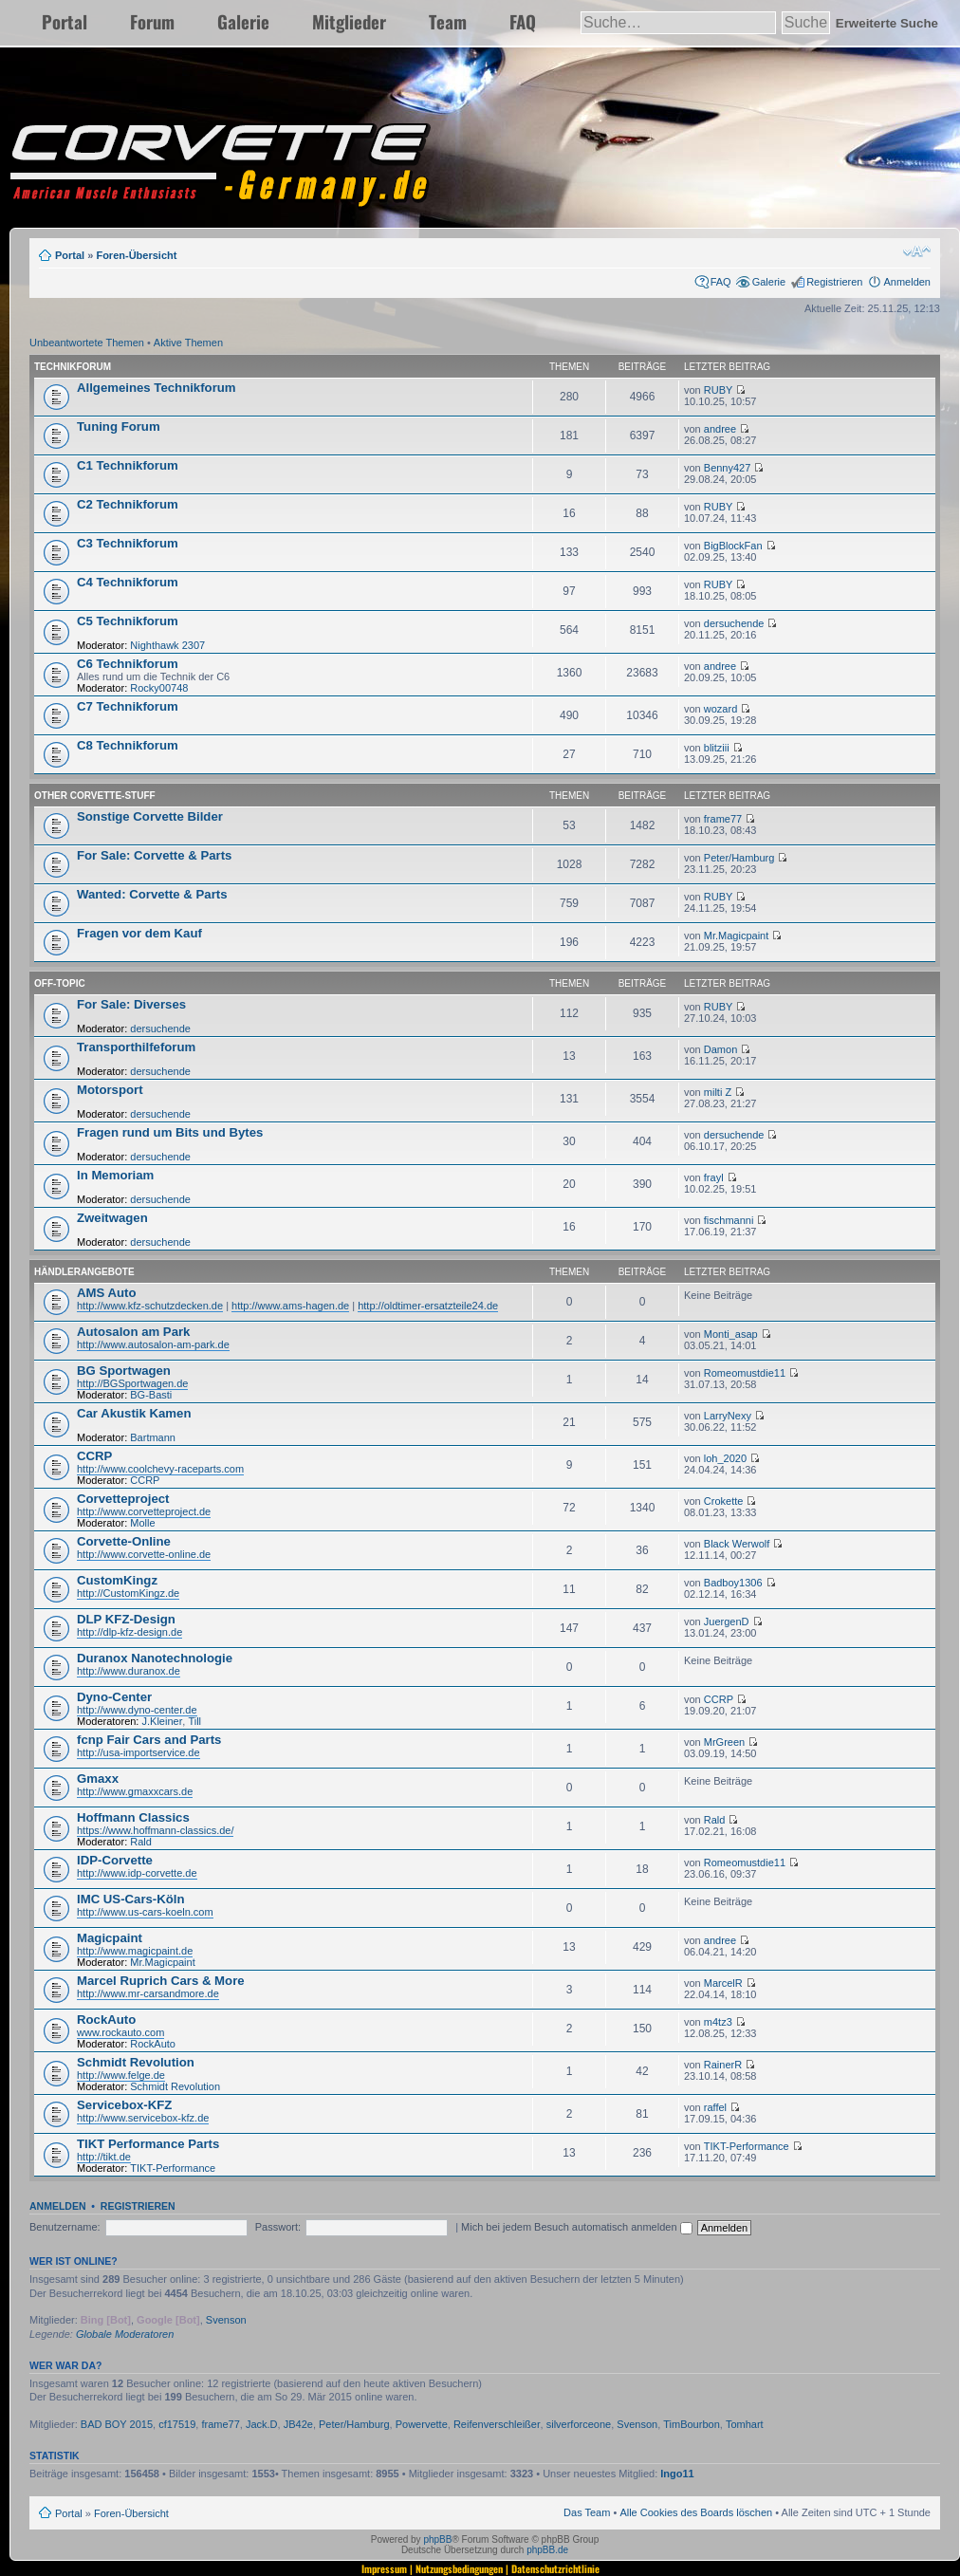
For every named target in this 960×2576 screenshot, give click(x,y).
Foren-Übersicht (136, 255)
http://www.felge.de (121, 2075)
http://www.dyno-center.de (137, 1709)
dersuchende (734, 623)
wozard (720, 708)
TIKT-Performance (172, 2168)
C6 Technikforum (127, 664)
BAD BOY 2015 (117, 2424)
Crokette (724, 1501)
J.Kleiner (162, 1721)
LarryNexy (727, 1415)
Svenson (226, 2320)
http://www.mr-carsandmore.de (148, 1993)
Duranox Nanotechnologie (154, 1658)
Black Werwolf (736, 1543)
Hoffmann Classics (133, 1817)
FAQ (522, 21)
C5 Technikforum (127, 621)
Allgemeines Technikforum (156, 387)
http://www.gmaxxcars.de (135, 1791)
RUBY (718, 390)
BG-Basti (151, 1394)
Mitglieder (349, 21)
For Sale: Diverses (131, 1004)
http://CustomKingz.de (128, 1593)
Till (194, 1721)
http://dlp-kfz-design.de (129, 1632)
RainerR (723, 2064)
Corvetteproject (123, 1499)
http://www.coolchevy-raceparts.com (160, 1468)
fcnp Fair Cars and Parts (149, 1740)
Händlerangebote (84, 1272)
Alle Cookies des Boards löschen (695, 2512)
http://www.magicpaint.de (135, 1950)
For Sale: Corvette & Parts (154, 855)
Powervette (422, 2424)
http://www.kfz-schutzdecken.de (150, 1305)
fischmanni (729, 1220)
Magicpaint (109, 1938)
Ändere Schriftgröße (917, 251)
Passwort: (278, 2227)
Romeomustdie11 (744, 1373)
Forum (152, 21)
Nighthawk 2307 (167, 645)
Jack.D (262, 2424)
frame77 (723, 819)
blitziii (716, 747)
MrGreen (724, 1742)
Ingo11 (676, 2473)
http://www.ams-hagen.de (290, 1305)
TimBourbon (691, 2424)
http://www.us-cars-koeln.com (145, 1912)
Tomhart (745, 2424)
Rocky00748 (159, 688)
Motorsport (110, 1090)
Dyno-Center (114, 1697)
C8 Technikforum (127, 745)
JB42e (298, 2424)
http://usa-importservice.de (138, 1752)
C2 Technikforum (127, 504)
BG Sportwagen (124, 1370)
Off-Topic (59, 983)
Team (448, 21)
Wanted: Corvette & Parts (152, 894)
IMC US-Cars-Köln (131, 1899)
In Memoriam (115, 1175)
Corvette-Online (124, 1541)
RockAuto (106, 2019)
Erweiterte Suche (887, 23)
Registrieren (834, 281)
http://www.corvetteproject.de (144, 1511)
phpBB (437, 2539)
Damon (720, 1049)
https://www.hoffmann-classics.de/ (155, 1830)
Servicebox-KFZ (124, 2105)
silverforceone (578, 2424)
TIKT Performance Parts (148, 2144)
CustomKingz (117, 1580)
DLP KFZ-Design (126, 1619)
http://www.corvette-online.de (144, 1554)
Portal (64, 21)
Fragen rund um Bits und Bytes (170, 1132)
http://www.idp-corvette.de (137, 1873)
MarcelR (723, 1983)
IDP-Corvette (115, 1860)
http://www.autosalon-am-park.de (153, 1344)
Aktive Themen (188, 342)
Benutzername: (65, 2227)
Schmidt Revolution (135, 2062)
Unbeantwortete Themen (86, 342)
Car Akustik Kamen (134, 1413)
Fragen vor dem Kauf (139, 933)
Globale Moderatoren (125, 2334)
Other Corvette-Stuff (95, 795)
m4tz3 (718, 2022)
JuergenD (726, 1621)
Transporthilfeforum (136, 1047)
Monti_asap (731, 1334)
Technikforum (72, 366)
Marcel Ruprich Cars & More (161, 1981)
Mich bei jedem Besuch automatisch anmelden (576, 2227)
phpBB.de (547, 2550)
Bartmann (152, 1437)
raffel (715, 2107)
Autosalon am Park (133, 1332)
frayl (714, 1177)
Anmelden (907, 281)
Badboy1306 (733, 1582)
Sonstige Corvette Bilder (150, 816)
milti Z (717, 1092)
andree (720, 429)
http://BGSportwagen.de (132, 1383)
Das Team (586, 2512)
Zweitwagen (112, 1218)
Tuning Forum (118, 426)
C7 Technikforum (127, 706)
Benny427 (727, 467)
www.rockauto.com (120, 2032)
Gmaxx (98, 1778)
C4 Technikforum (127, 582)
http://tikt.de (104, 2156)
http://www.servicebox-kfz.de (143, 2117)
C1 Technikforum (127, 465)
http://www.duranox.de (128, 1671)
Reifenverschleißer (497, 2424)
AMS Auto (107, 1293)
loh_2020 (725, 1458)
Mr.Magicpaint (736, 935)
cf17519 (176, 2424)
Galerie (243, 21)
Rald (141, 1841)
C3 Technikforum (127, 543)
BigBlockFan (733, 545)
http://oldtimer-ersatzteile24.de (428, 1305)
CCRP (94, 1456)
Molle (142, 1523)
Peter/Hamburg (739, 857)
